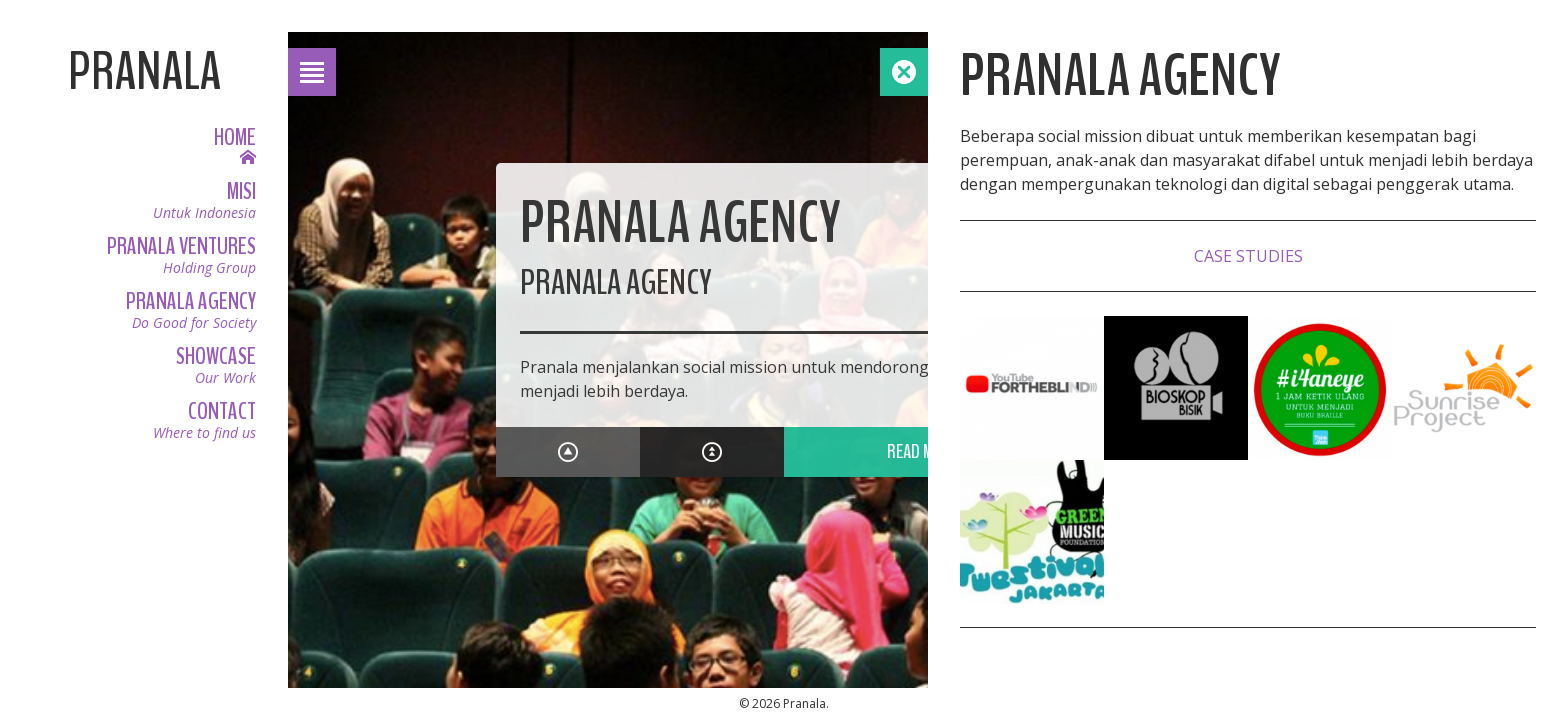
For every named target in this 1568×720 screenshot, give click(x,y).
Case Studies (1248, 256)
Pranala (144, 72)
